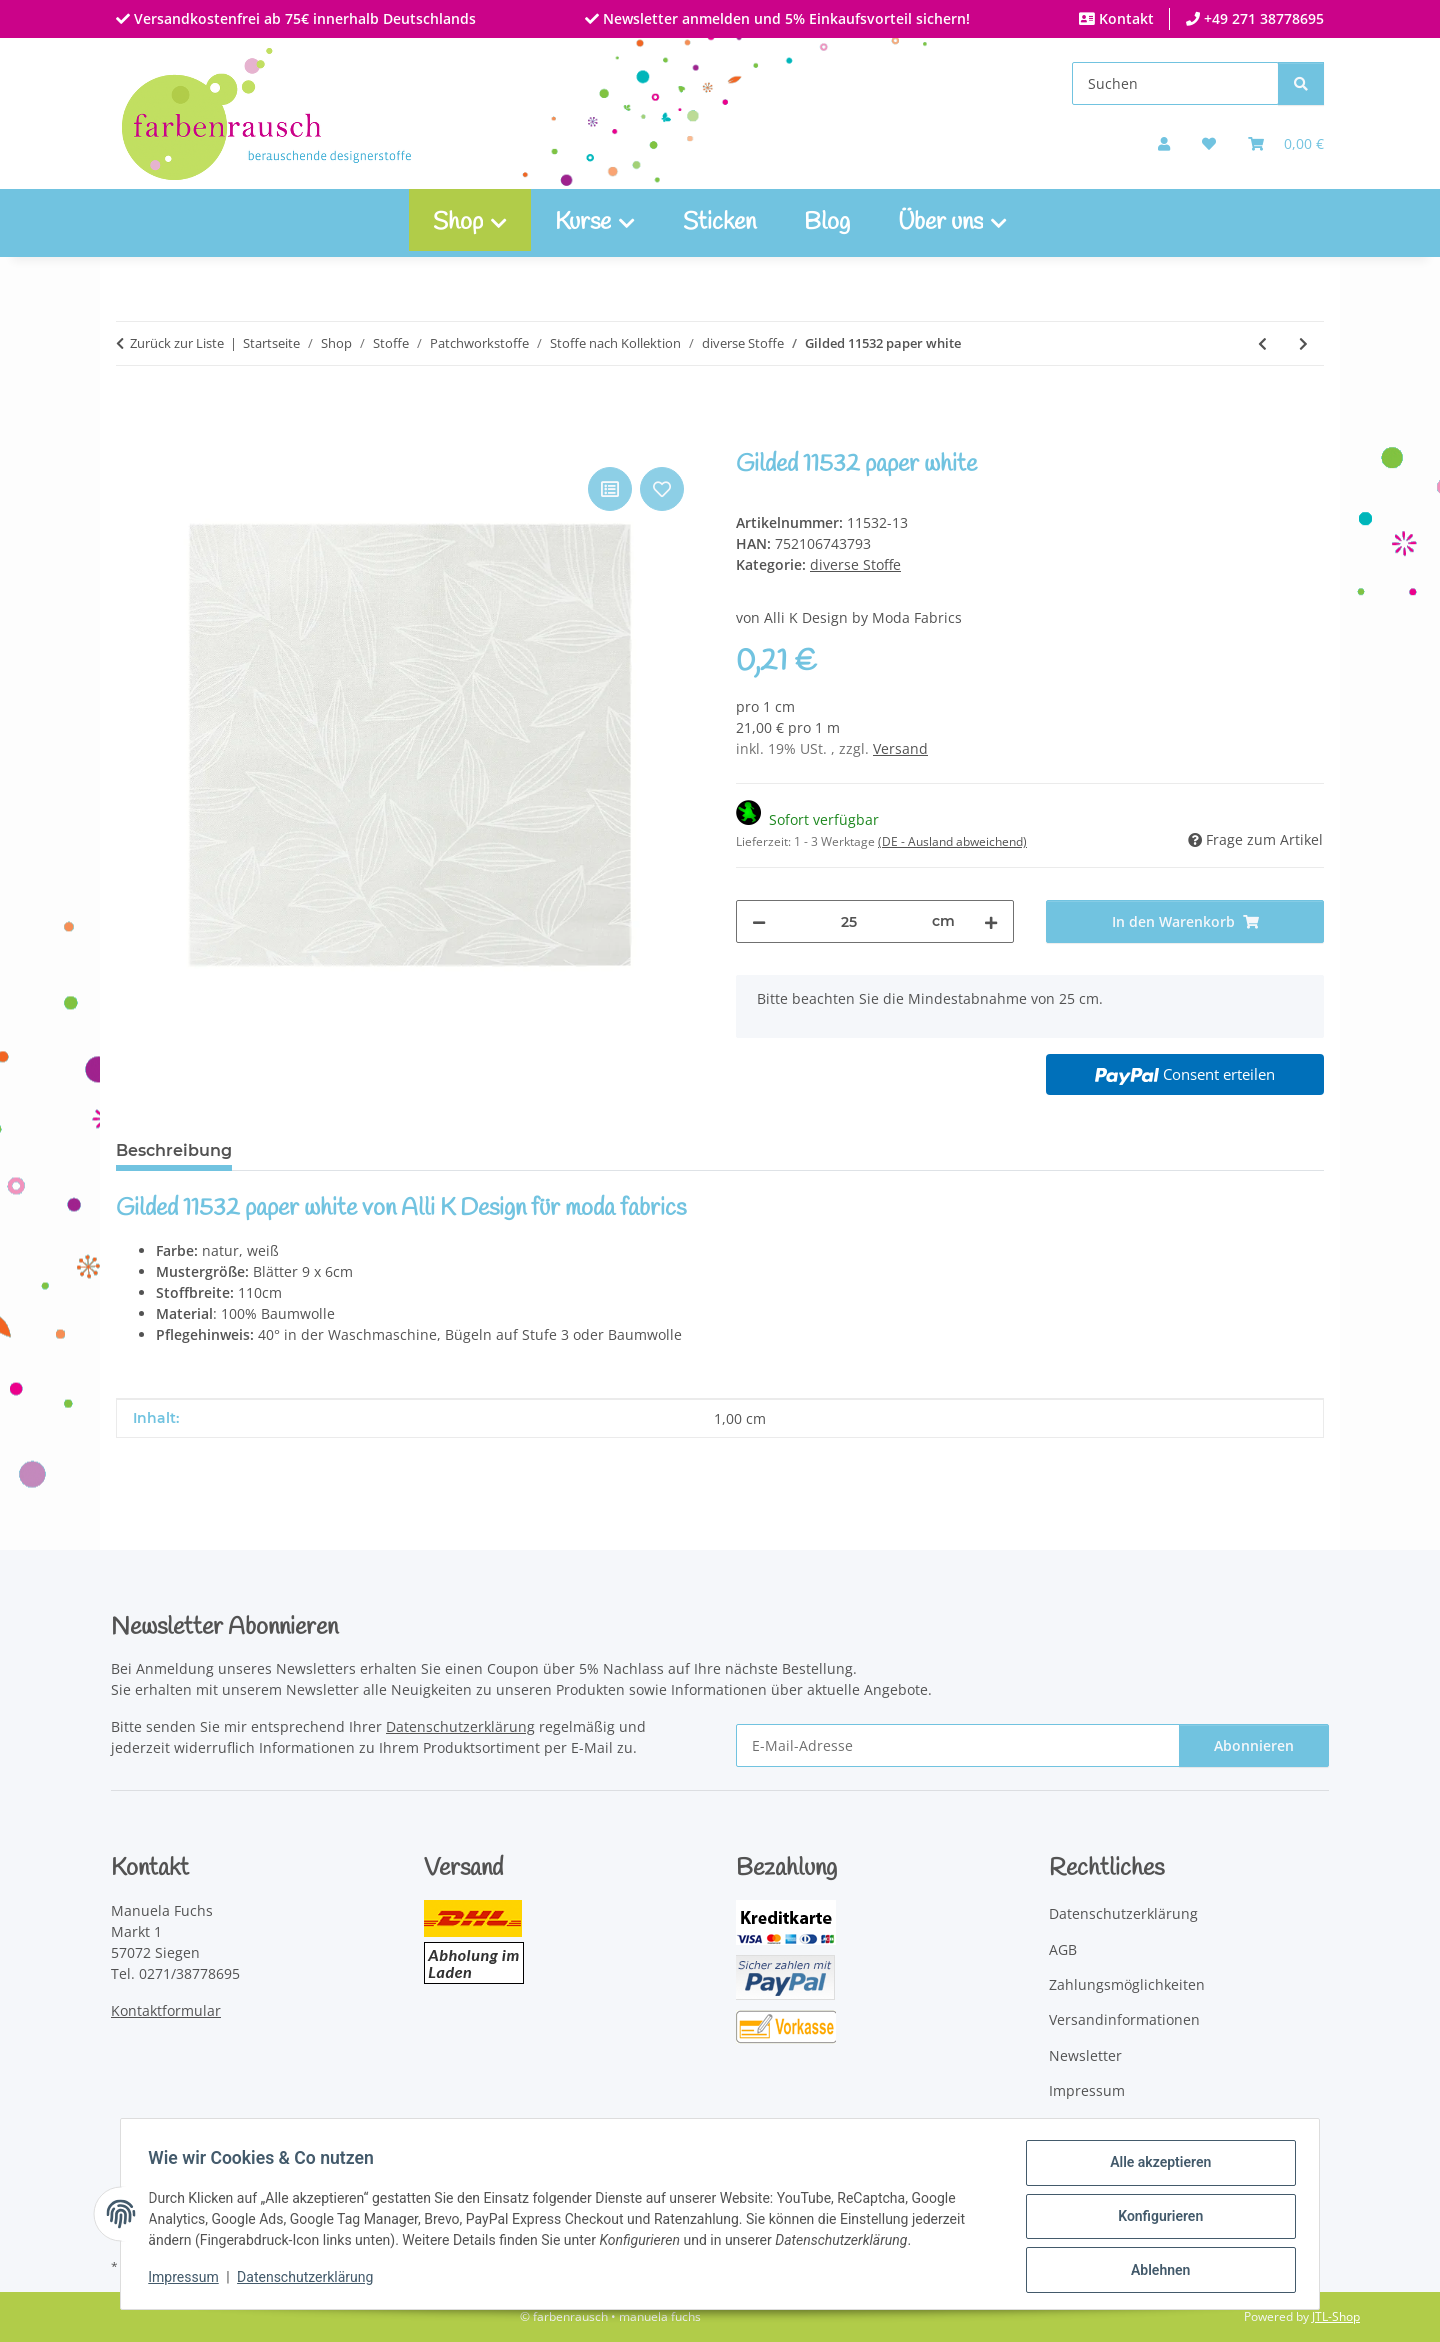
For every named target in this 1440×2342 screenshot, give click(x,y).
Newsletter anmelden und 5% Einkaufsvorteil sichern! (784, 18)
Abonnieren (1254, 1745)
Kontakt (1124, 18)
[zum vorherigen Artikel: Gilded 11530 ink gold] (1262, 343)
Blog (827, 223)
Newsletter (1085, 2055)
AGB (1063, 1949)
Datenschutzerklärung (310, 2280)
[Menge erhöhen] (991, 921)
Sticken (719, 223)
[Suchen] (1175, 83)
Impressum (188, 2280)
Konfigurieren (1155, 2219)
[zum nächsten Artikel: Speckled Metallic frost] (1303, 343)
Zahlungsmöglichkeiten (1127, 1984)
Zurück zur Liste (177, 343)
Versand (900, 748)
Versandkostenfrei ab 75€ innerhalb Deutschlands (303, 18)
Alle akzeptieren (1155, 2167)
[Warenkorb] (1286, 143)
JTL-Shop (1336, 2316)
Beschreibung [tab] (174, 1150)
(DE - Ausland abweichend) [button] (952, 841)
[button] (1164, 143)
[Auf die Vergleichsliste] (610, 489)
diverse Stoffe (855, 564)
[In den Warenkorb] (132, 440)
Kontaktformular (166, 2010)
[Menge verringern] (759, 921)
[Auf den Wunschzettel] (662, 489)
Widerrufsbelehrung (1117, 2126)
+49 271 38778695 (1262, 18)
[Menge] (849, 921)
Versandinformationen (1124, 2019)
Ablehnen (1155, 2271)
